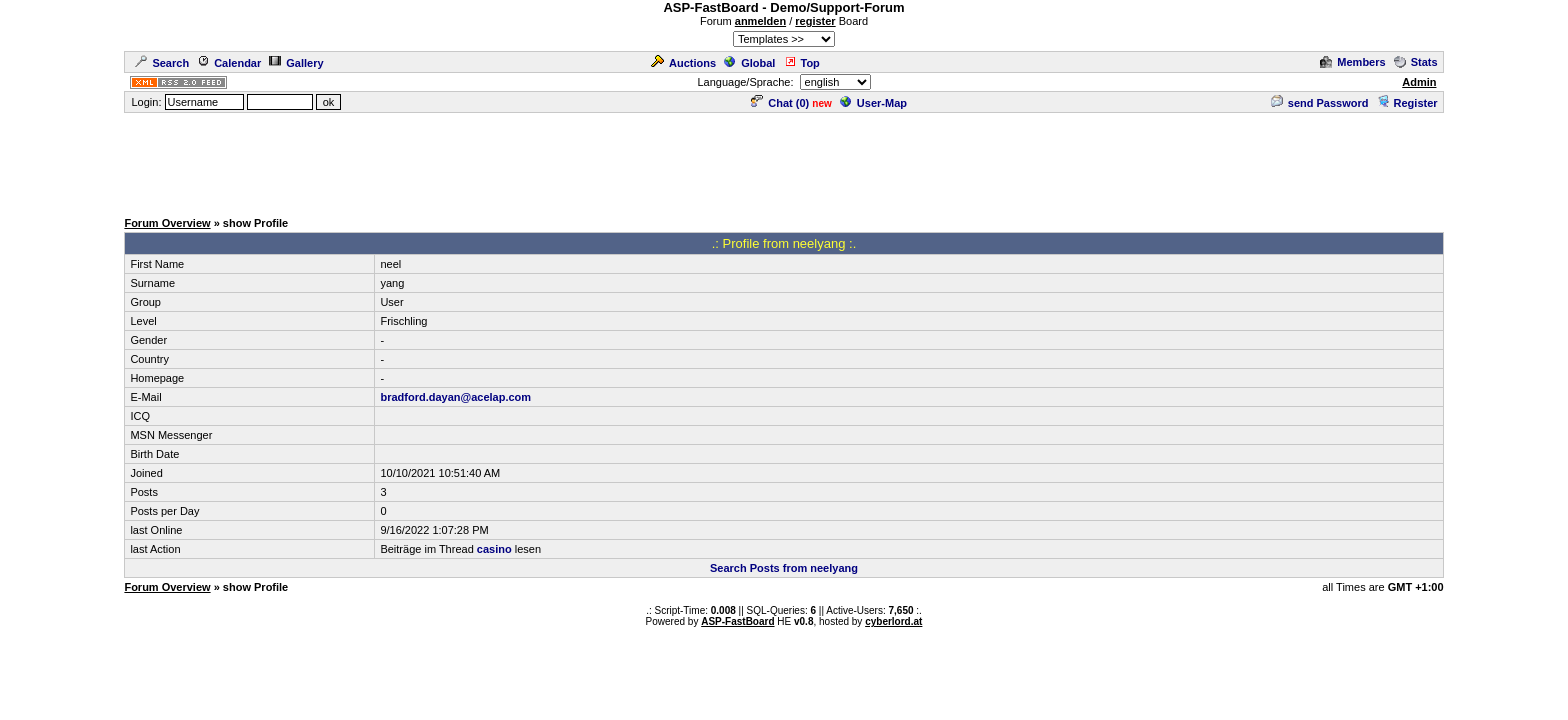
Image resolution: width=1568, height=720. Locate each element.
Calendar (229, 63)
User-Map (873, 103)
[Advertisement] (784, 160)
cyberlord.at (893, 621)
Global (749, 63)
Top (802, 63)
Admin (1419, 82)
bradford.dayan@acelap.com (455, 397)
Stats (1416, 62)
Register (1407, 103)
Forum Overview (167, 223)
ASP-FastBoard (737, 621)
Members (1352, 62)
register (815, 21)
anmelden (760, 21)
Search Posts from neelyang (784, 568)
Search (162, 63)
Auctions (683, 63)
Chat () (780, 103)
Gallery (296, 63)
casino (494, 549)
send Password (1320, 103)
